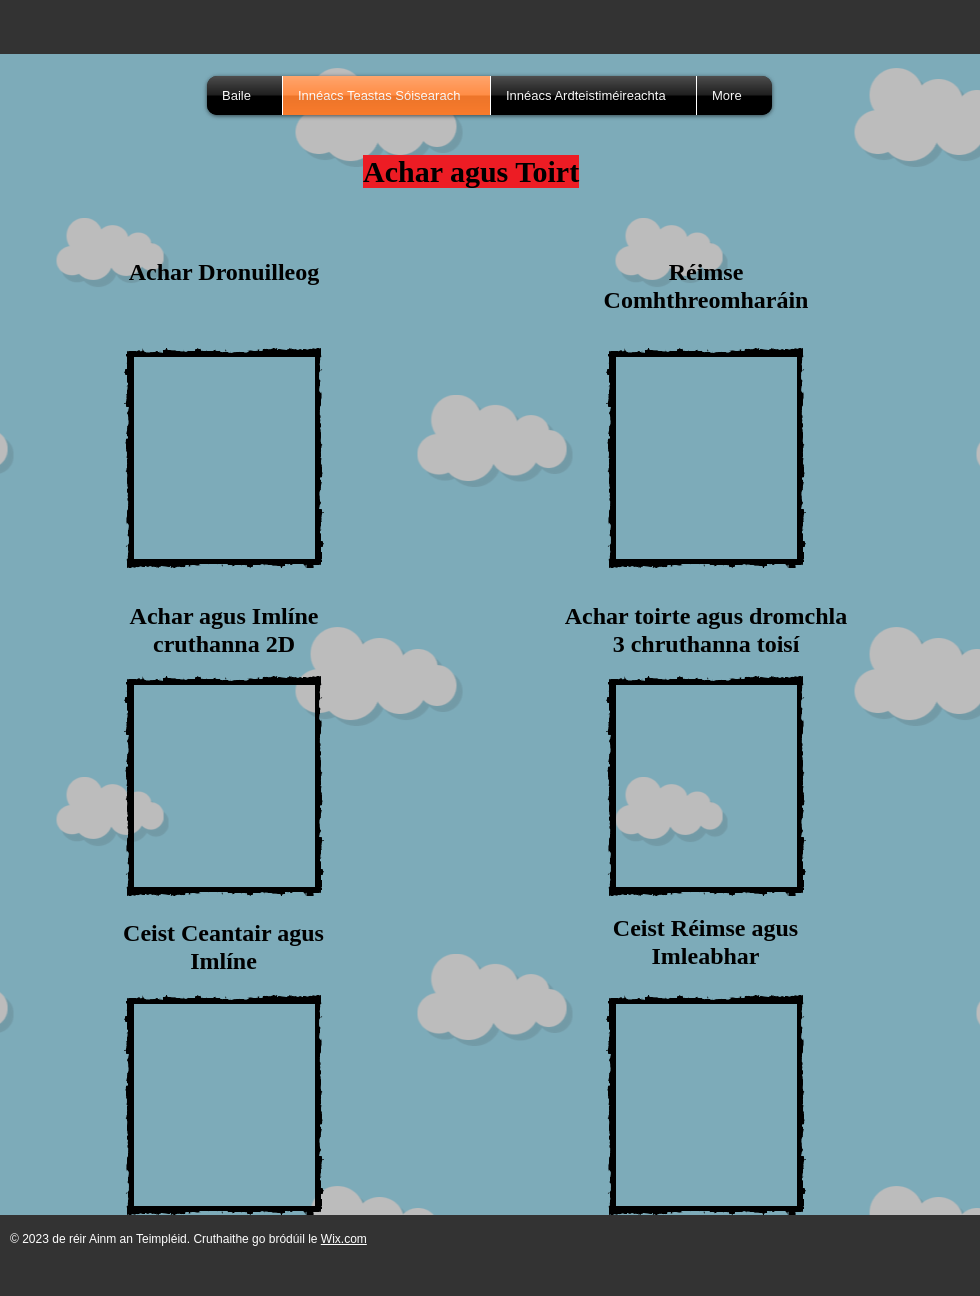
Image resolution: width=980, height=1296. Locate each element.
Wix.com (344, 1239)
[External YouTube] (224, 458)
